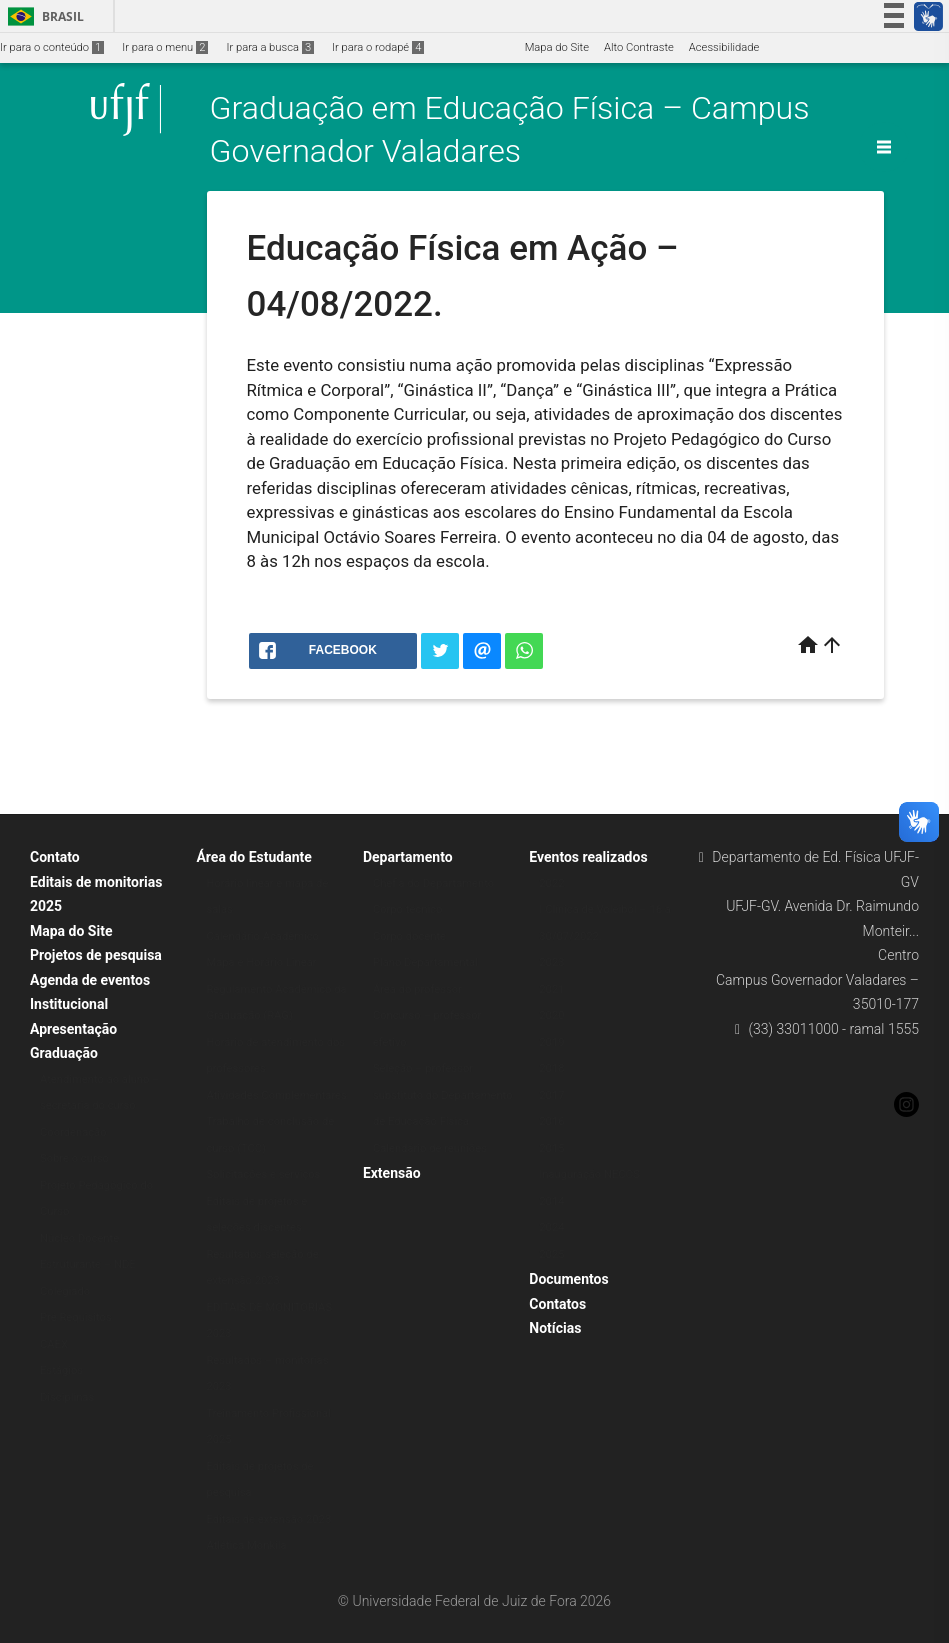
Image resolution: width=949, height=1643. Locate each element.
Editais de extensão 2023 (268, 1519)
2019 (551, 1042)
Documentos (568, 1279)
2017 (551, 1095)
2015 (551, 1148)
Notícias (555, 1328)
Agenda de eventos (90, 980)
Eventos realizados (588, 857)
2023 (551, 962)
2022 (551, 883)
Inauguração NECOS (589, 1174)
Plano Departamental (425, 962)
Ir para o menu (165, 47)
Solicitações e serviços (263, 1174)
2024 (551, 1227)
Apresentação (73, 1029)
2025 (551, 1254)
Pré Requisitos (76, 1317)
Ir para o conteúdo (52, 47)
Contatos (557, 1304)
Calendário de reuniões (430, 1148)
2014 (551, 1201)
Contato (55, 857)
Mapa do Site (557, 47)
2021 (551, 989)
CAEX (54, 1344)
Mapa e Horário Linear (261, 962)
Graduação (64, 1053)
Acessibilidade (724, 47)
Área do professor (417, 989)
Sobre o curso (74, 1158)
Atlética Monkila (246, 1545)
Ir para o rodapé (378, 47)
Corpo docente (409, 936)
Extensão (392, 1173)
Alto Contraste (639, 47)
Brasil (42, 16)
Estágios (61, 1370)
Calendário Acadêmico (262, 936)
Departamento (408, 857)
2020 (551, 1015)
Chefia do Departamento (433, 883)
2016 (551, 1121)
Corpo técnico (407, 909)
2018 (551, 1068)
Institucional (69, 1004)
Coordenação (73, 1132)
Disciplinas (67, 1397)
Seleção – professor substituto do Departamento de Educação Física (443, 1095)
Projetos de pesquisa (96, 955)
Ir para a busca (270, 47)
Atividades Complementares (276, 1095)
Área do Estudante (253, 857)
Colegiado (65, 1291)
